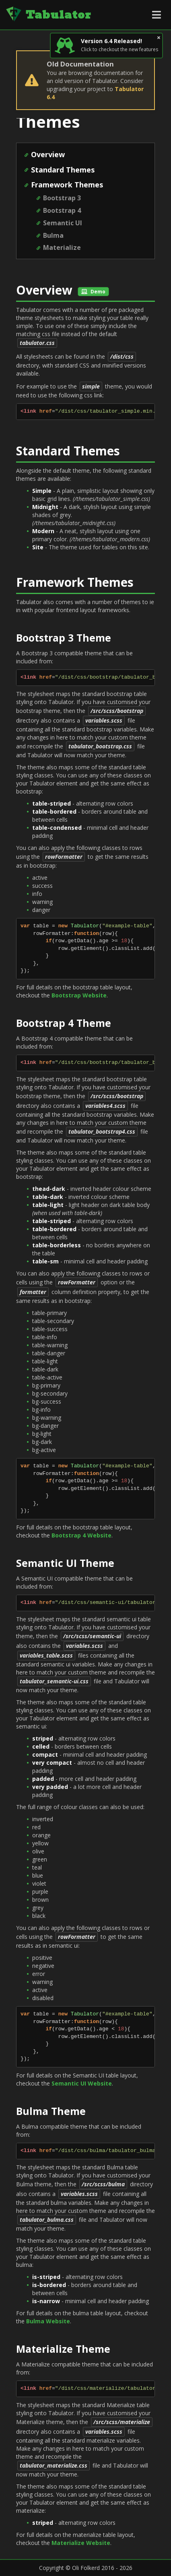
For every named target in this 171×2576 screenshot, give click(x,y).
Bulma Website (48, 2321)
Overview (48, 154)
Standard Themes (63, 170)
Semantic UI (62, 222)
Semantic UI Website (82, 2083)
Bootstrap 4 (62, 210)
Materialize (62, 247)
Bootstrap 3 (62, 197)
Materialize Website (81, 2543)
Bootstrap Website (79, 995)
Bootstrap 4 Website (81, 1535)
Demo (93, 291)
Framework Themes (67, 184)
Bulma (53, 235)
